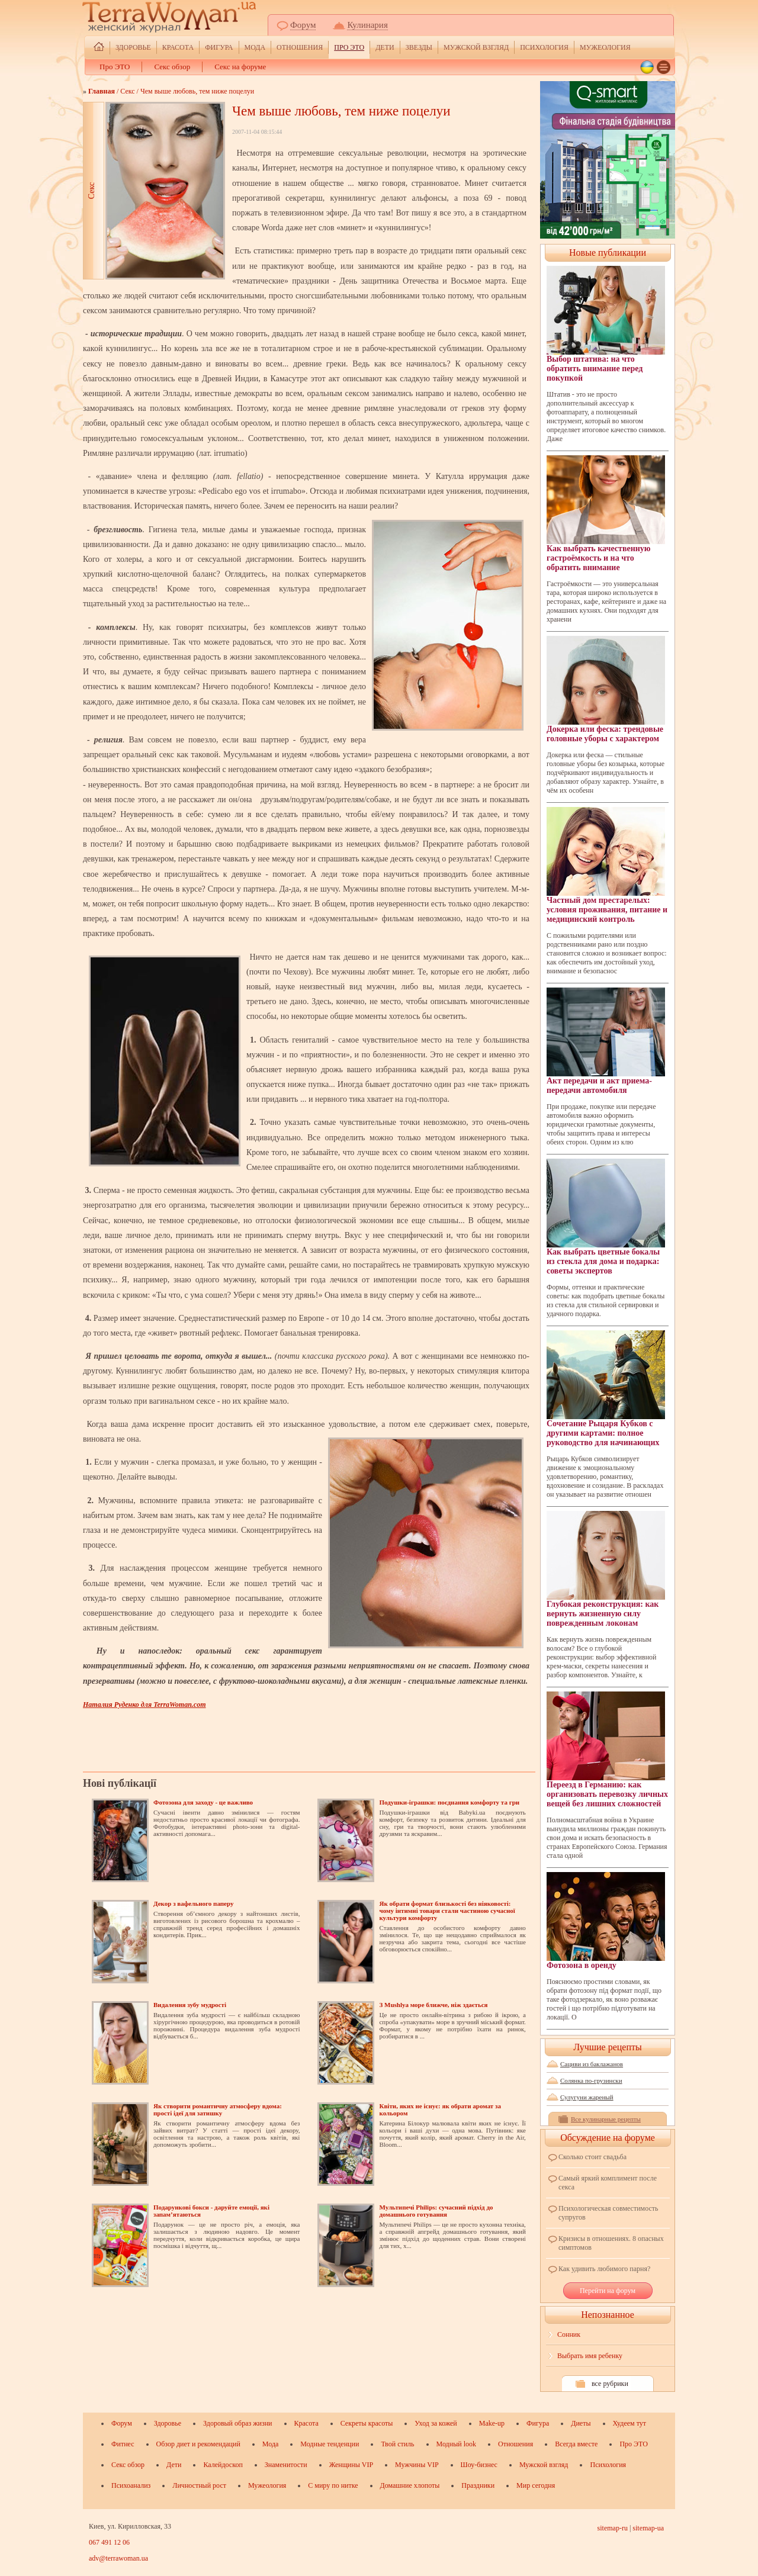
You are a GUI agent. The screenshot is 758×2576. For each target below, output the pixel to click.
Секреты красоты (367, 2423)
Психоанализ (130, 2485)
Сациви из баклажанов (591, 2063)
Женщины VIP (351, 2465)
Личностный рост (199, 2485)
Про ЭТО (349, 47)
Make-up (492, 2423)
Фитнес (122, 2444)
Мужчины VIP (416, 2465)
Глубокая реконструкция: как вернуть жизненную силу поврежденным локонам (606, 1569)
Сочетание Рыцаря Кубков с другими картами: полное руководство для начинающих (606, 1388)
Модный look (456, 2444)
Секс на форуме (240, 66)
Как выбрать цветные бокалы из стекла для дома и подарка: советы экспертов (606, 1217)
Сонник (568, 2334)
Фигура (219, 47)
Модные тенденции (329, 2444)
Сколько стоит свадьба (592, 2157)
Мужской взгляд (476, 47)
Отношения (300, 47)
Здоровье (133, 47)
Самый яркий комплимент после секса (607, 2182)
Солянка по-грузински (591, 2080)
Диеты (580, 2423)
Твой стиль (397, 2444)
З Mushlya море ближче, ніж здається (433, 2004)
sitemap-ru (613, 2528)
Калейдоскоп (222, 2465)
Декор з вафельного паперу (193, 1903)
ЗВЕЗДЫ (419, 47)
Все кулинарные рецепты (606, 2118)
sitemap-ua (648, 2528)
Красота (178, 47)
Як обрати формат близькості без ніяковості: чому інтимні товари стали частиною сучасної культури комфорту (447, 1910)
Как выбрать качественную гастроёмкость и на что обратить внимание (606, 513)
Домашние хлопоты (410, 2485)
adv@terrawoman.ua (118, 2558)
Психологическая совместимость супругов (608, 2212)
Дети (384, 47)
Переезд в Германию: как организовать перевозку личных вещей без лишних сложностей (607, 1749)
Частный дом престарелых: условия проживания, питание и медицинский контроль (607, 865)
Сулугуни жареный (587, 2097)
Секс (127, 91)
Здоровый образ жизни (237, 2423)
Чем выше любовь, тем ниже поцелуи (197, 91)
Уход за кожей (436, 2423)
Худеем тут (630, 2423)
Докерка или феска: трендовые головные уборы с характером (606, 689)
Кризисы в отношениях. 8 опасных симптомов (611, 2243)
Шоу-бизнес (479, 2465)
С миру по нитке (333, 2485)
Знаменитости (286, 2465)
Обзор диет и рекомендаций (198, 2444)
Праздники (477, 2485)
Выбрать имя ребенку (589, 2356)
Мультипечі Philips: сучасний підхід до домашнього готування (436, 2211)
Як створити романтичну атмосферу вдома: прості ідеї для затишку (217, 2109)
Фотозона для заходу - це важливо (203, 1802)
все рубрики (610, 2383)
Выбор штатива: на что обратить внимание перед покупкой (606, 324)
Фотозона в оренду (606, 1921)
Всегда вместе (576, 2444)
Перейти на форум (607, 2290)
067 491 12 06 (109, 2542)
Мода (255, 47)
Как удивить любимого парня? (604, 2269)
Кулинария (367, 25)
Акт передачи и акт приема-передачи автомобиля (606, 1041)
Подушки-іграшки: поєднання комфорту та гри (449, 1802)
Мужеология (605, 47)
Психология (544, 47)
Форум (303, 25)
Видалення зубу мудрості (189, 2004)
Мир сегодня (535, 2485)
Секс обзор (172, 66)
